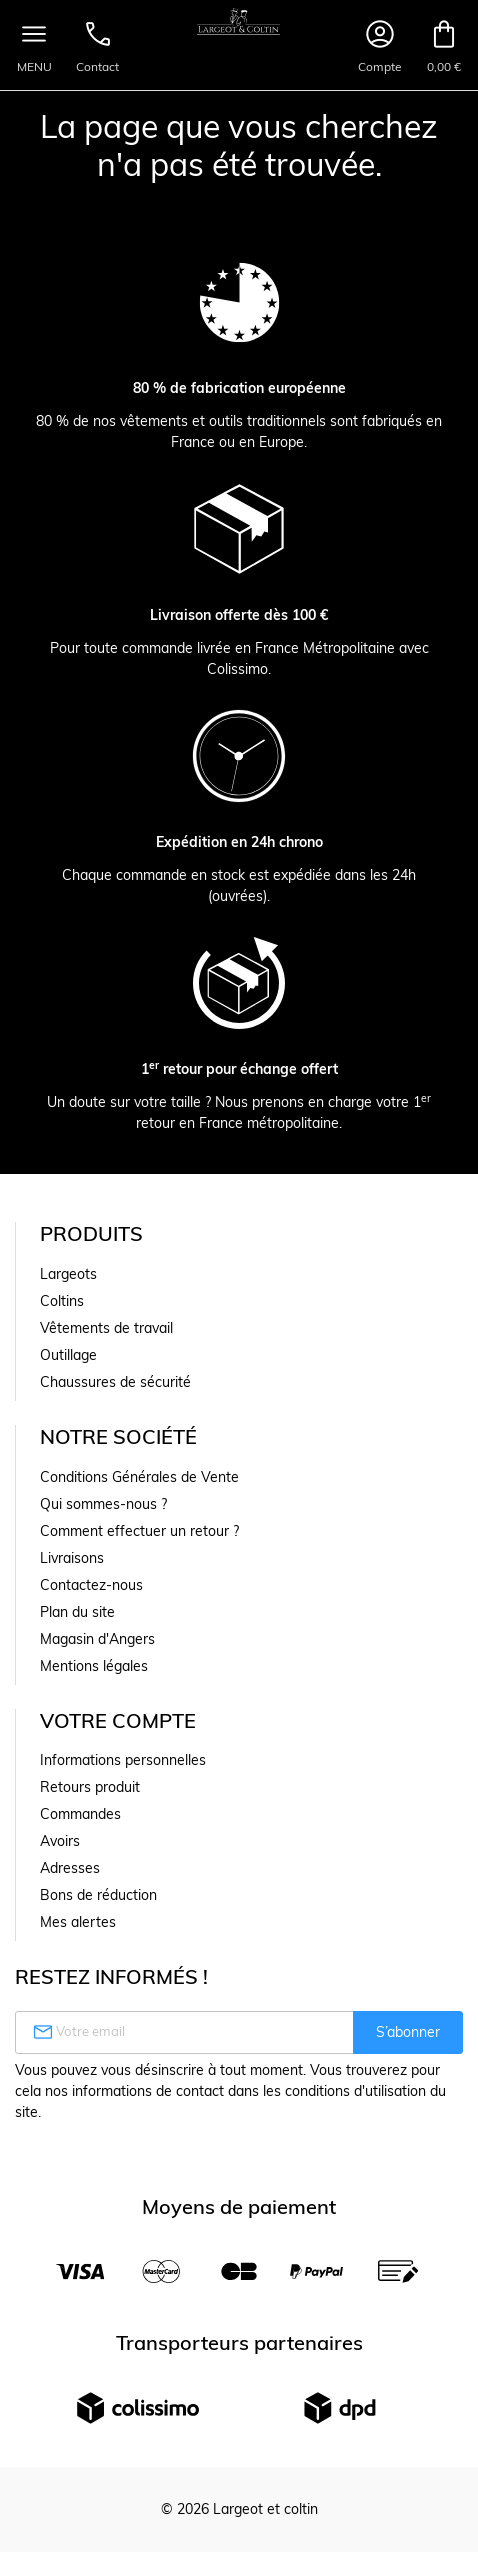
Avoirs (60, 1841)
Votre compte (118, 1720)
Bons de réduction (98, 1895)
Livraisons (72, 1558)
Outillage (68, 1355)
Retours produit (90, 1787)
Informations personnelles (123, 1760)
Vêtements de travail (106, 1328)
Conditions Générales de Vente (139, 1477)
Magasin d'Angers (97, 1639)
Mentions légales (94, 1666)
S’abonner (408, 2032)
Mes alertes (78, 1922)
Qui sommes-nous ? (103, 1504)
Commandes (80, 1814)
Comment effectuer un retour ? (139, 1531)
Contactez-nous (91, 1585)
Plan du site (77, 1612)
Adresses (70, 1868)
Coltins (62, 1301)
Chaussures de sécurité (115, 1382)
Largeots (68, 1274)
